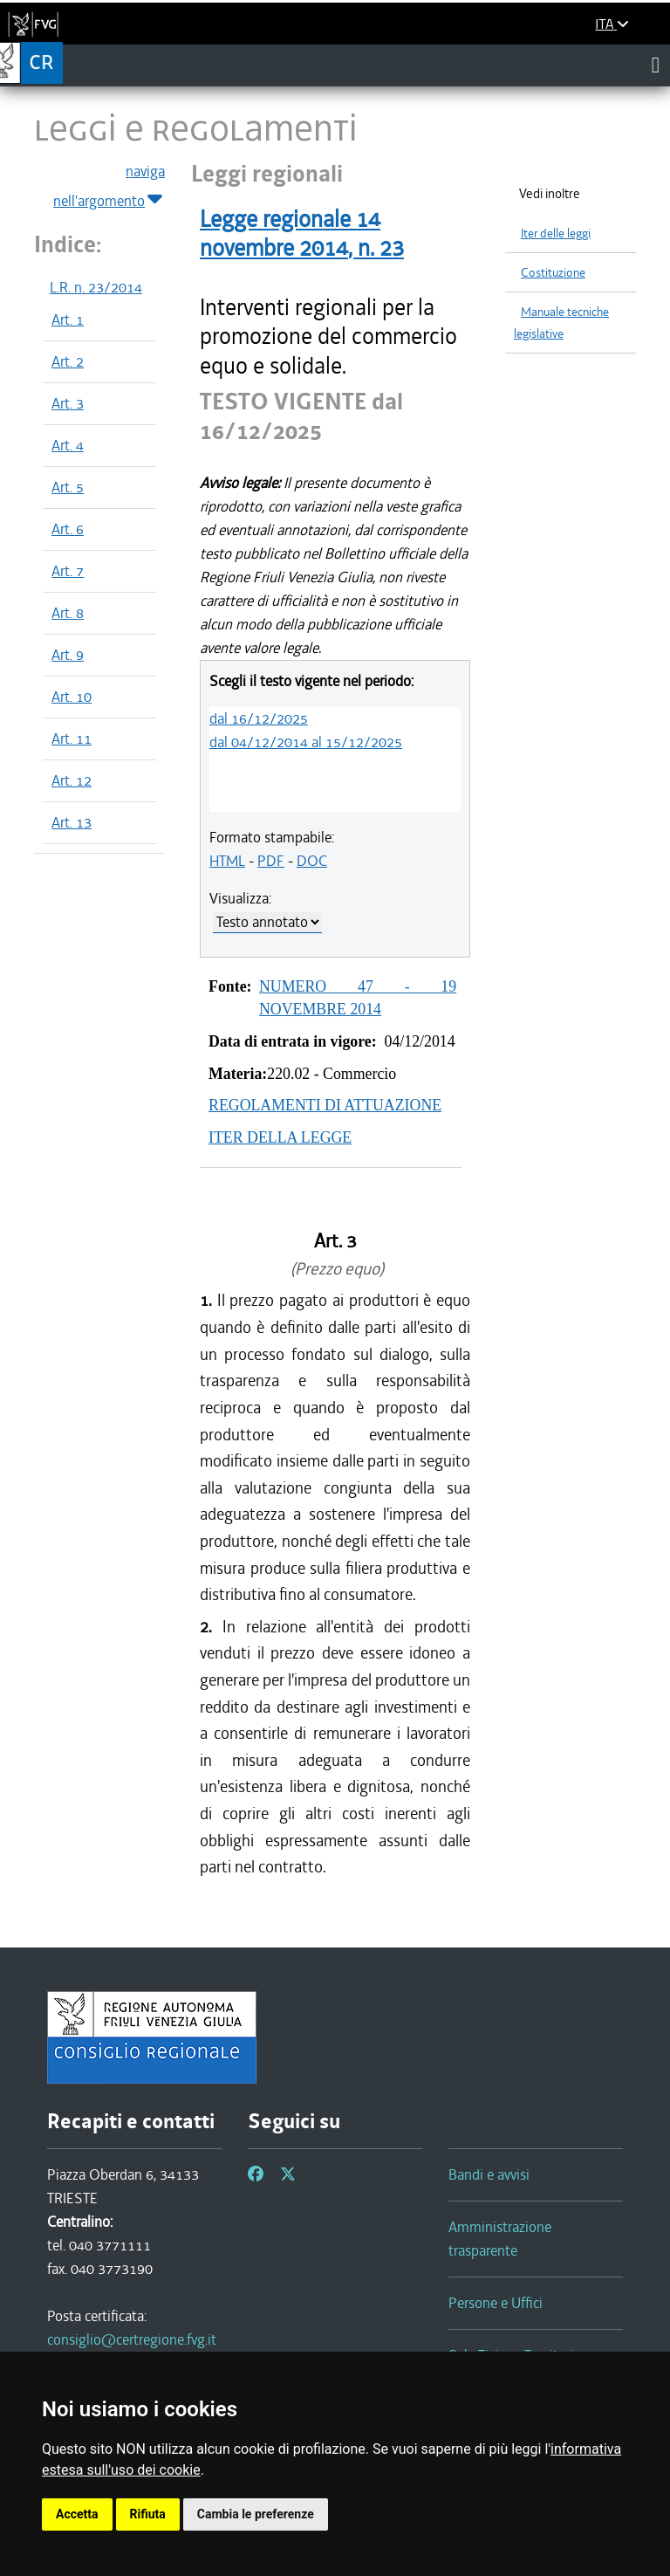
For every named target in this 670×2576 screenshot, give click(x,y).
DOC (312, 860)
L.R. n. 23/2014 (96, 287)
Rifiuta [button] (148, 2514)
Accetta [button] (77, 2514)
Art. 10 (71, 696)
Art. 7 (67, 570)
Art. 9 (67, 654)
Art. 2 (67, 361)
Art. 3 (67, 403)
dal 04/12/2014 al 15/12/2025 (305, 742)
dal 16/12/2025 (258, 718)
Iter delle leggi (556, 233)
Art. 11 (71, 738)
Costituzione (553, 272)
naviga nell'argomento (109, 186)
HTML (227, 860)
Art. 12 (71, 780)
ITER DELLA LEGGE (280, 1137)
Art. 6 (67, 529)
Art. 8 (67, 612)
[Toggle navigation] (655, 65)
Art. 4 (67, 445)
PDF (270, 860)
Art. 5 (67, 487)
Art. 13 (71, 822)
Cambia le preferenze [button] (255, 2514)
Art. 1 (67, 319)
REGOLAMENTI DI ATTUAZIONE (325, 1105)
